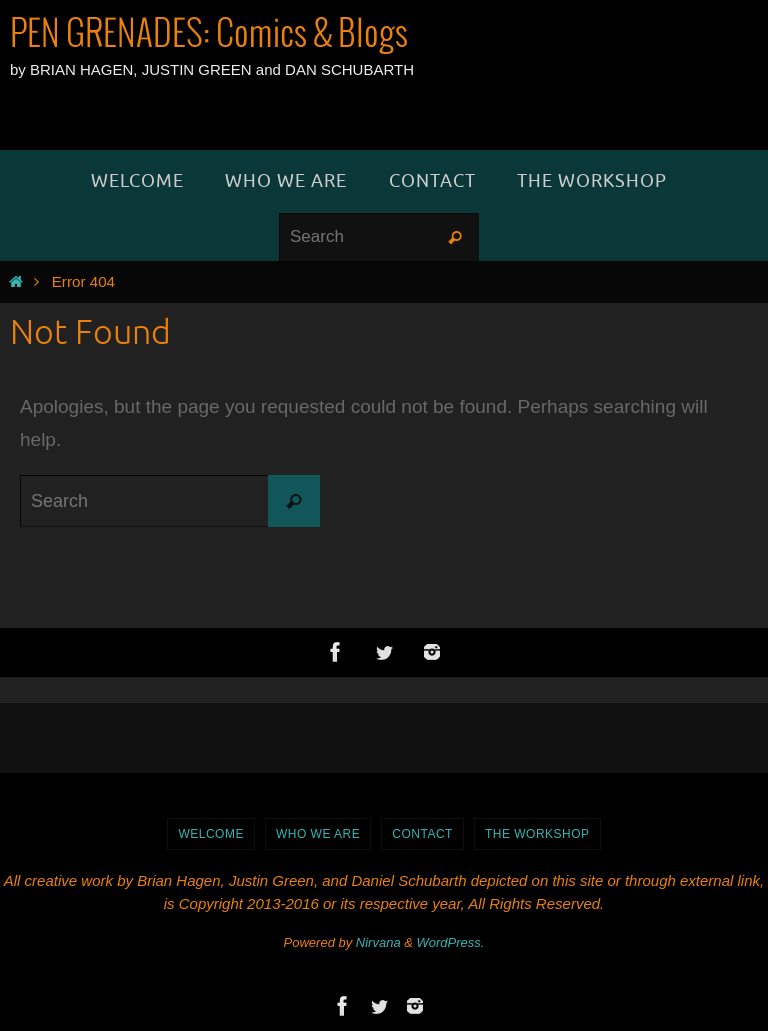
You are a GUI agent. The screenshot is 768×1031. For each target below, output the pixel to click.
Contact (422, 834)
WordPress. (451, 942)
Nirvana (378, 942)
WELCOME (211, 834)
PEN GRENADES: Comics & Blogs (209, 35)
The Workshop (537, 834)
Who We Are (318, 834)
